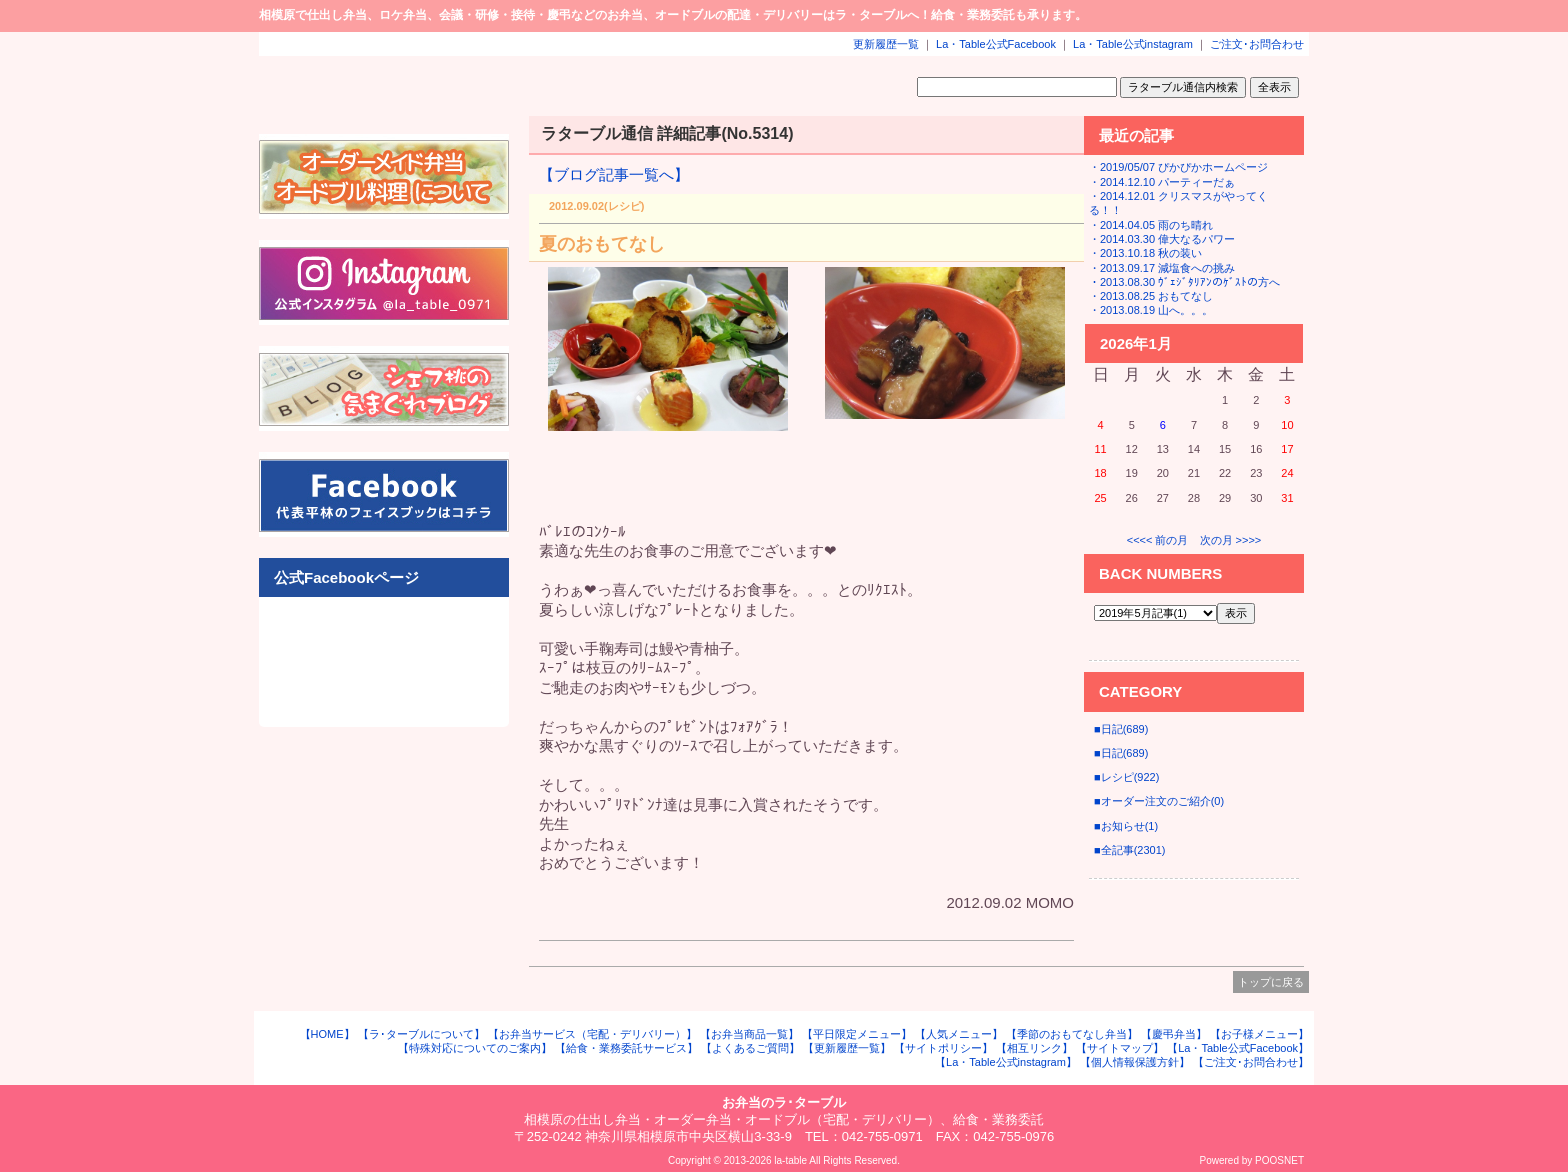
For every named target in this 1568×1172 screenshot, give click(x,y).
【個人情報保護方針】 (1135, 1062)
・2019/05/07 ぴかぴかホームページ (1178, 167)
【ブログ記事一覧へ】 (614, 174)
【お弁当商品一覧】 (749, 1034)
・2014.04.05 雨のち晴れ (1151, 225)
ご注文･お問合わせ (1257, 44)
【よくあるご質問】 (750, 1048)
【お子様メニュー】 (1259, 1034)
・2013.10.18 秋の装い (1145, 253)
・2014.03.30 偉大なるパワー (1162, 239)
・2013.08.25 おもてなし (1151, 296)
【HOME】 (327, 1034)
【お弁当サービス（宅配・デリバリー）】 (592, 1034)
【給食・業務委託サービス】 (626, 1048)
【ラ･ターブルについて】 (421, 1034)
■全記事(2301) (1129, 850)
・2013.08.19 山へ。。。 (1151, 310)
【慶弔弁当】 (1174, 1034)
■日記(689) (1121, 729)
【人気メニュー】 (959, 1034)
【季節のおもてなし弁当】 (1072, 1034)
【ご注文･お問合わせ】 (1251, 1062)
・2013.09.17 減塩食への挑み (1162, 268)
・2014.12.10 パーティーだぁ (1162, 182)
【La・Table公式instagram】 (1006, 1062)
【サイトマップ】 (1120, 1048)
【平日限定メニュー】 (857, 1034)
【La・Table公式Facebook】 (1238, 1048)
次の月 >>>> (1231, 540)
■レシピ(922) (1126, 777)
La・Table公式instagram (1133, 44)
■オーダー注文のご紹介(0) (1159, 801)
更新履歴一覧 (886, 44)
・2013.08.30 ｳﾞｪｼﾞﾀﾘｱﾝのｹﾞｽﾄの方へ (1184, 282)
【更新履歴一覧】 (847, 1048)
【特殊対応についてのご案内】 (475, 1048)
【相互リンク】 (1034, 1048)
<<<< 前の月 (1158, 540)
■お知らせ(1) (1126, 826)
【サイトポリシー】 (943, 1048)
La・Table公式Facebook (996, 44)
